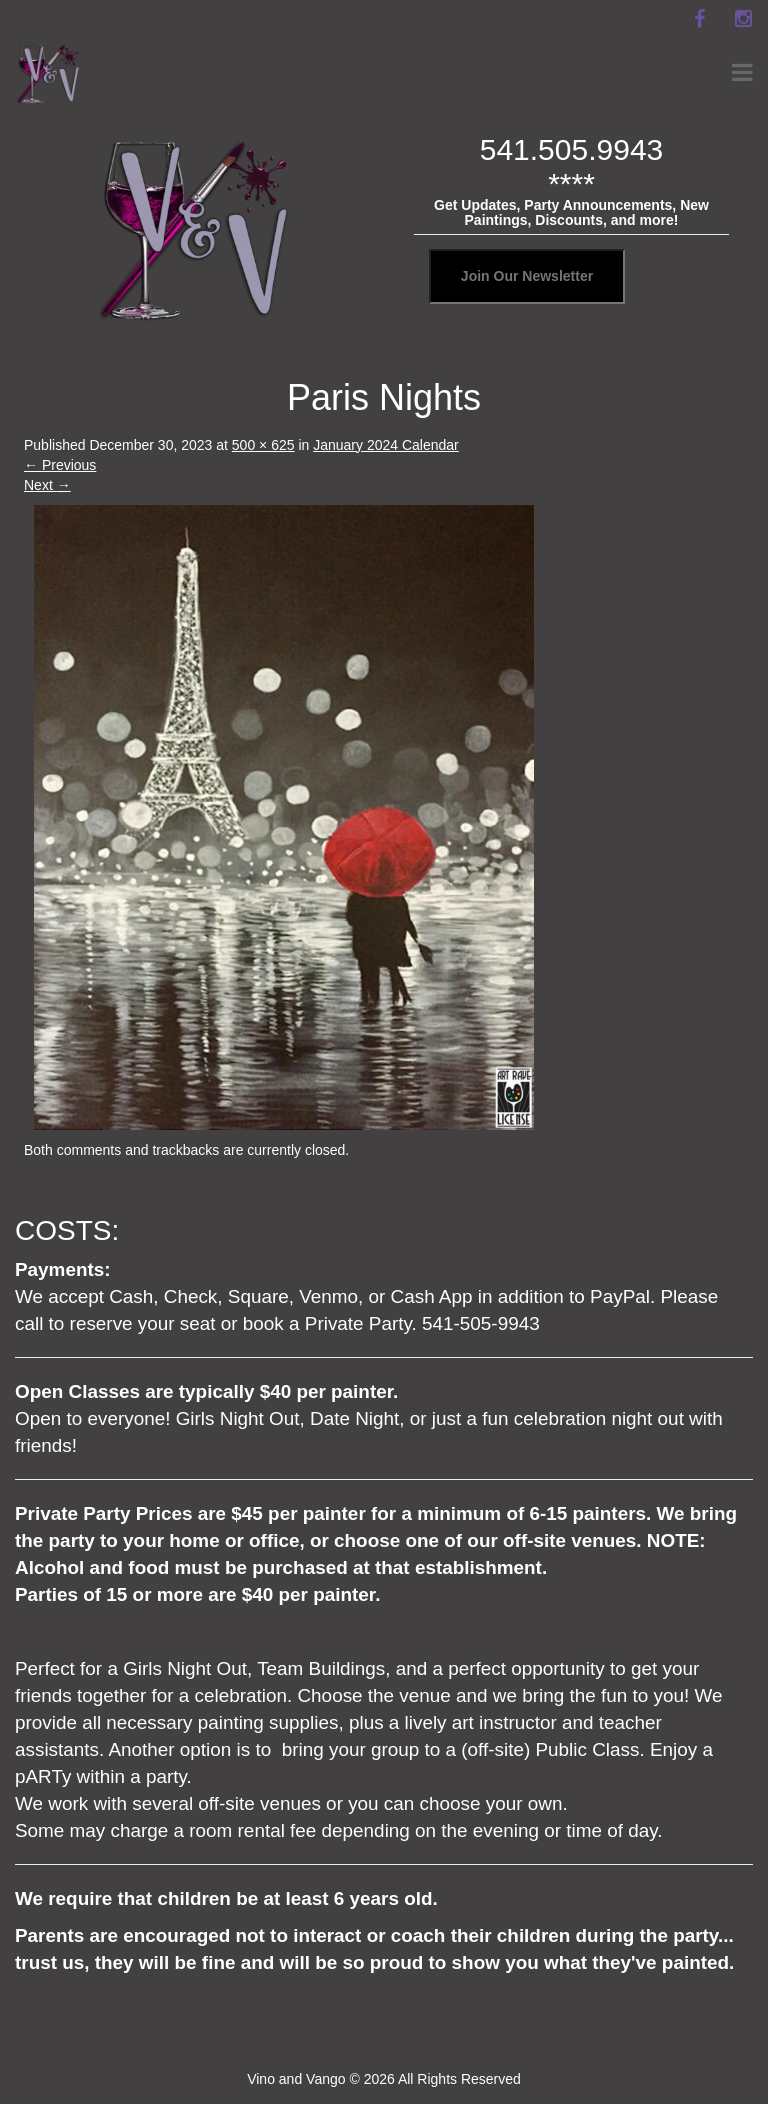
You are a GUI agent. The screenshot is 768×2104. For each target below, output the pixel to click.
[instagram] (743, 19)
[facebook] (699, 19)
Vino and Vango (296, 2079)
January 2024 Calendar (386, 445)
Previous (60, 465)
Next (47, 485)
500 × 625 (263, 445)
